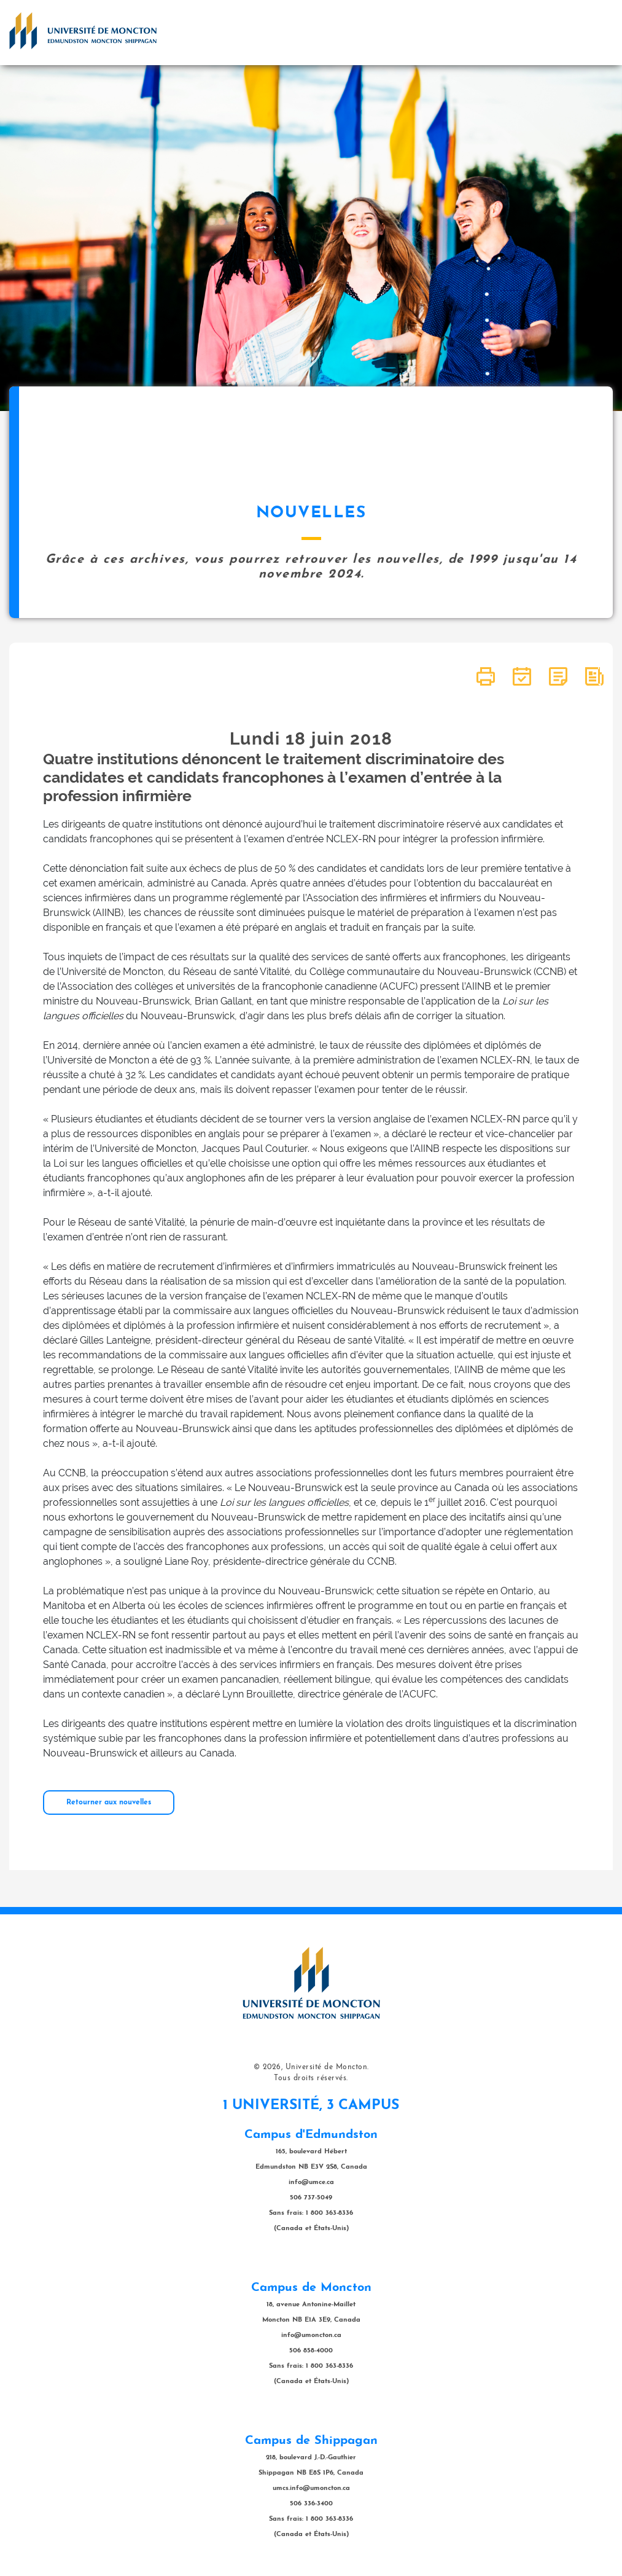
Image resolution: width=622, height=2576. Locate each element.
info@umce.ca (311, 2182)
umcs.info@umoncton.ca (311, 2488)
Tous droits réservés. (311, 2078)
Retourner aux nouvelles (108, 1802)
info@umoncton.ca (311, 2335)
